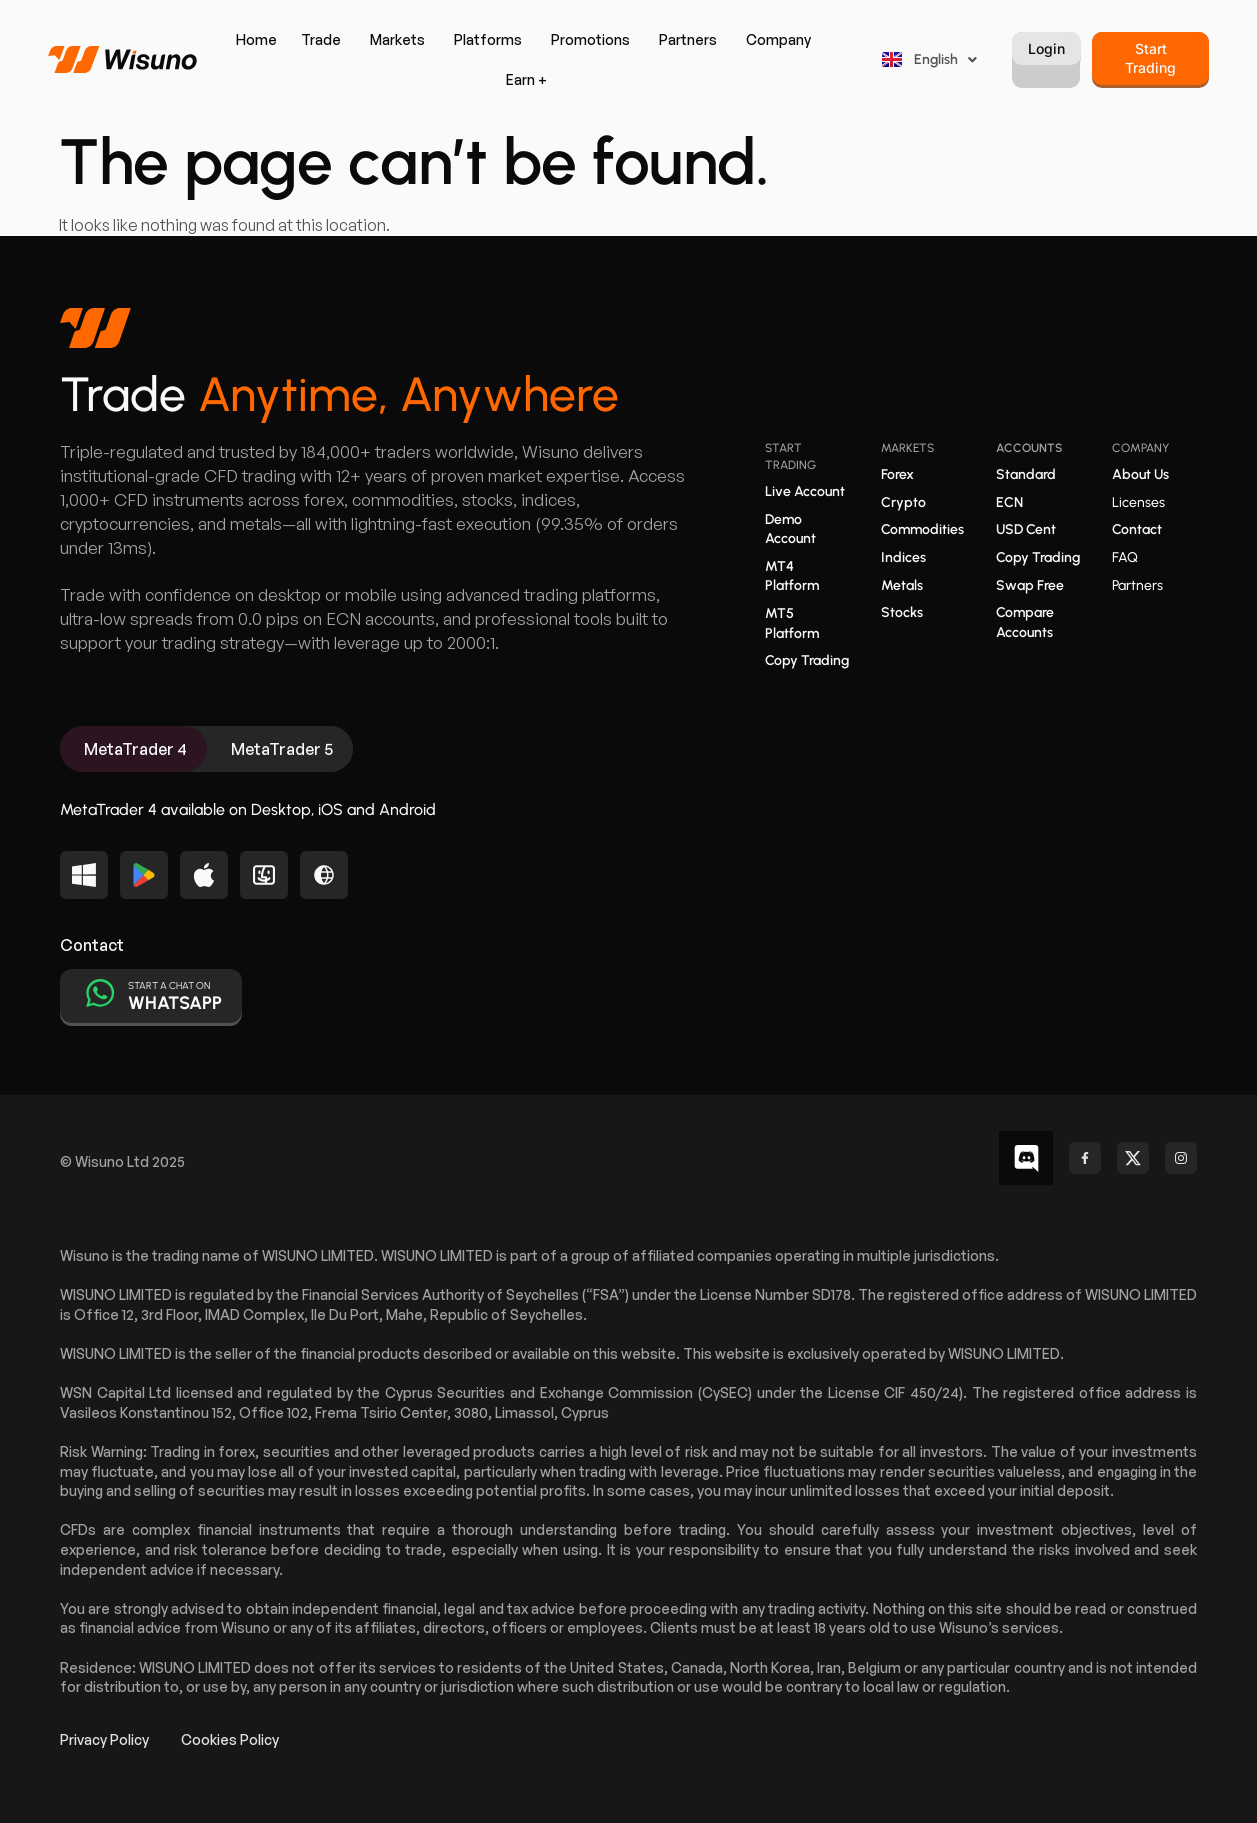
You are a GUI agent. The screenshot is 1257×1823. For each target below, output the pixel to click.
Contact (1137, 529)
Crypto (903, 502)
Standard (1026, 474)
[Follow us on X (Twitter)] (1133, 1158)
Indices (903, 557)
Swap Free (1030, 585)
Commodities (922, 529)
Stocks (902, 612)
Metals (902, 585)
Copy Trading (807, 660)
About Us (1140, 474)
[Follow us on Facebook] (1085, 1158)
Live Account (805, 491)
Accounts (1029, 448)
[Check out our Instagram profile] (1181, 1158)
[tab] (133, 749)
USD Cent (1026, 529)
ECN (1009, 502)
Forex (897, 474)
